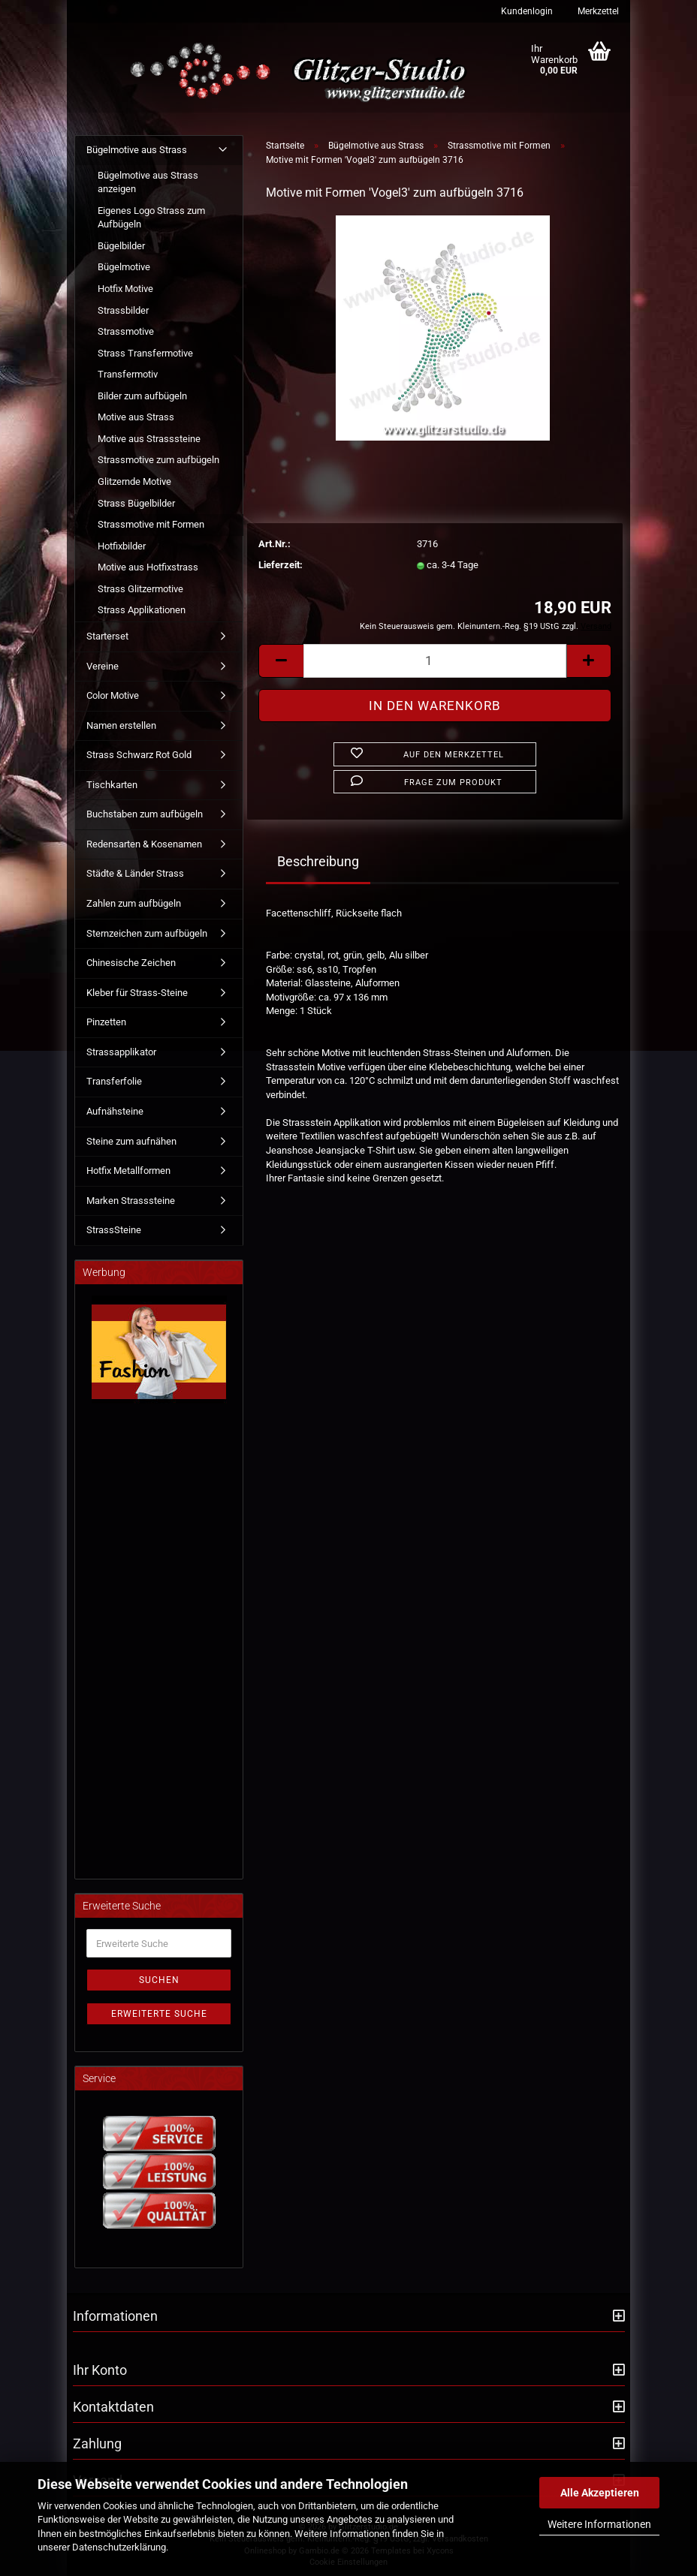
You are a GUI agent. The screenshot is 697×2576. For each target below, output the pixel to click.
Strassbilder (123, 310)
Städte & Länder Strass (135, 873)
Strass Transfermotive (145, 353)
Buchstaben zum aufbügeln (144, 814)
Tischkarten (111, 784)
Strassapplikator (121, 1052)
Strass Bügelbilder (136, 503)
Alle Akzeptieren (599, 2493)
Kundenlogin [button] (526, 11)
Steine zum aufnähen (131, 1141)
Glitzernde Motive (134, 481)
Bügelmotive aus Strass (136, 149)
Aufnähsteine (114, 1111)
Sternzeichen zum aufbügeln (146, 933)
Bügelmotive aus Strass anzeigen (148, 182)
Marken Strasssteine (130, 1200)
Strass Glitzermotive (140, 588)
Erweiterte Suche (159, 2014)
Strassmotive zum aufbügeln (158, 459)
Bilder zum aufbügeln (142, 396)
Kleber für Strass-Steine (137, 992)
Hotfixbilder (122, 546)
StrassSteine (113, 1229)
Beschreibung (318, 861)
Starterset (107, 636)
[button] (280, 661)
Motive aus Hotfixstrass (148, 567)
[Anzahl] (434, 661)
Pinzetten (106, 1022)
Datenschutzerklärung (119, 2547)
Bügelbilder (121, 245)
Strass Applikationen (142, 609)
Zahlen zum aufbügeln (133, 903)
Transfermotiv (128, 374)
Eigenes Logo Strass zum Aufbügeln (151, 217)
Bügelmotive (124, 266)
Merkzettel (597, 11)
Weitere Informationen (599, 2524)
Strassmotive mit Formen (151, 524)
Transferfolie (114, 1081)
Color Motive (112, 695)
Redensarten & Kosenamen (144, 844)
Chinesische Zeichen (131, 962)
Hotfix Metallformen (128, 1170)
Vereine (102, 666)
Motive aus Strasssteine (149, 438)
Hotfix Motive (125, 288)
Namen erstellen (121, 725)
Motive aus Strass (136, 417)
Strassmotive (126, 331)
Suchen (159, 1980)
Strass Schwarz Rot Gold (139, 754)
